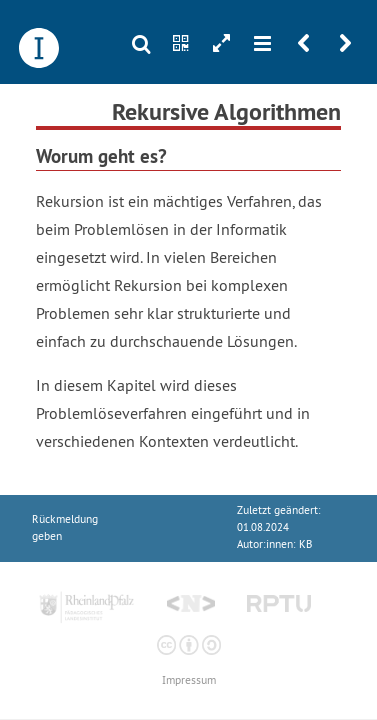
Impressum (189, 680)
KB (305, 544)
